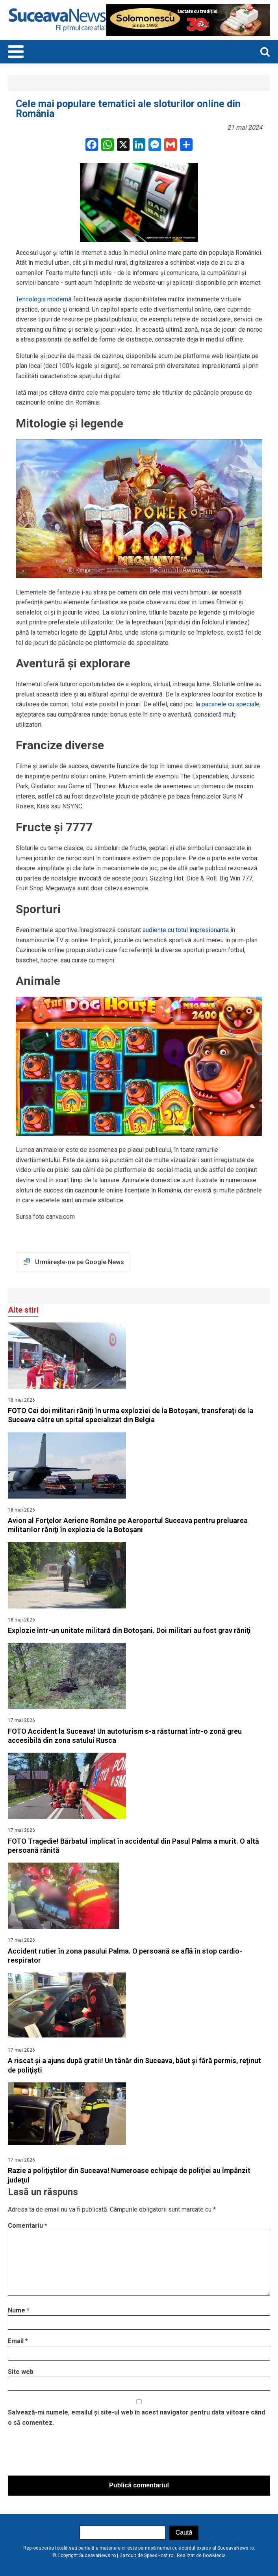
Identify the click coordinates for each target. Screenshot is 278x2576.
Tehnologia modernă (44, 299)
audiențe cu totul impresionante (186, 930)
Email (18, 2341)
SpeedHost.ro (158, 2555)
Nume (19, 2310)
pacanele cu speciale (230, 704)
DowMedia (214, 2555)
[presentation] (68, 2453)
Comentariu (27, 2225)
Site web (20, 2371)
